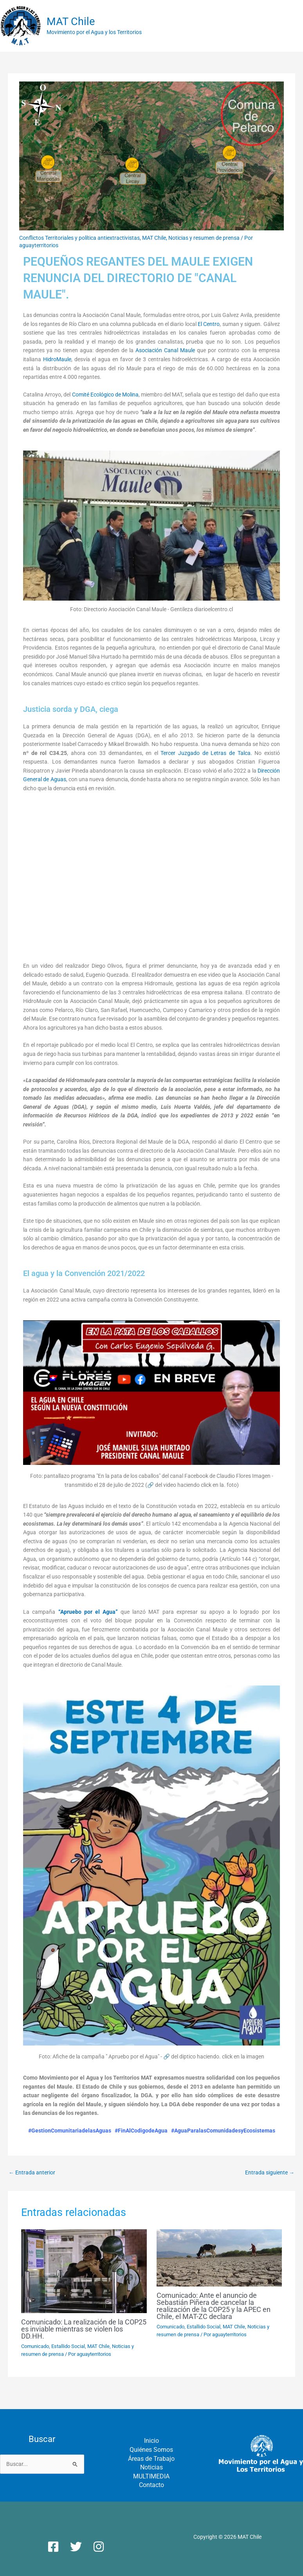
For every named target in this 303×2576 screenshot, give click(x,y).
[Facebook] (53, 2546)
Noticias (151, 2467)
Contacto (151, 2485)
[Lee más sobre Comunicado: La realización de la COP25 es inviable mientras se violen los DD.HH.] (83, 2271)
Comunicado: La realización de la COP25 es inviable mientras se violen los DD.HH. (83, 2329)
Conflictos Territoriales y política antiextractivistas (79, 238)
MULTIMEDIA (151, 2476)
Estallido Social (68, 2346)
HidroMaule (57, 359)
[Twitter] (76, 2546)
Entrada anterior (32, 2172)
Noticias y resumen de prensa (204, 238)
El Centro (209, 324)
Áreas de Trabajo (151, 2458)
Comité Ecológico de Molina (105, 394)
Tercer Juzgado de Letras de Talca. (206, 753)
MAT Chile (71, 21)
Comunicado (35, 2346)
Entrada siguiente (269, 2172)
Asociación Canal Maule (165, 350)
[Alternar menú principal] (295, 26)
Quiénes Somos (151, 2449)
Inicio (151, 2440)
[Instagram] (99, 2546)
